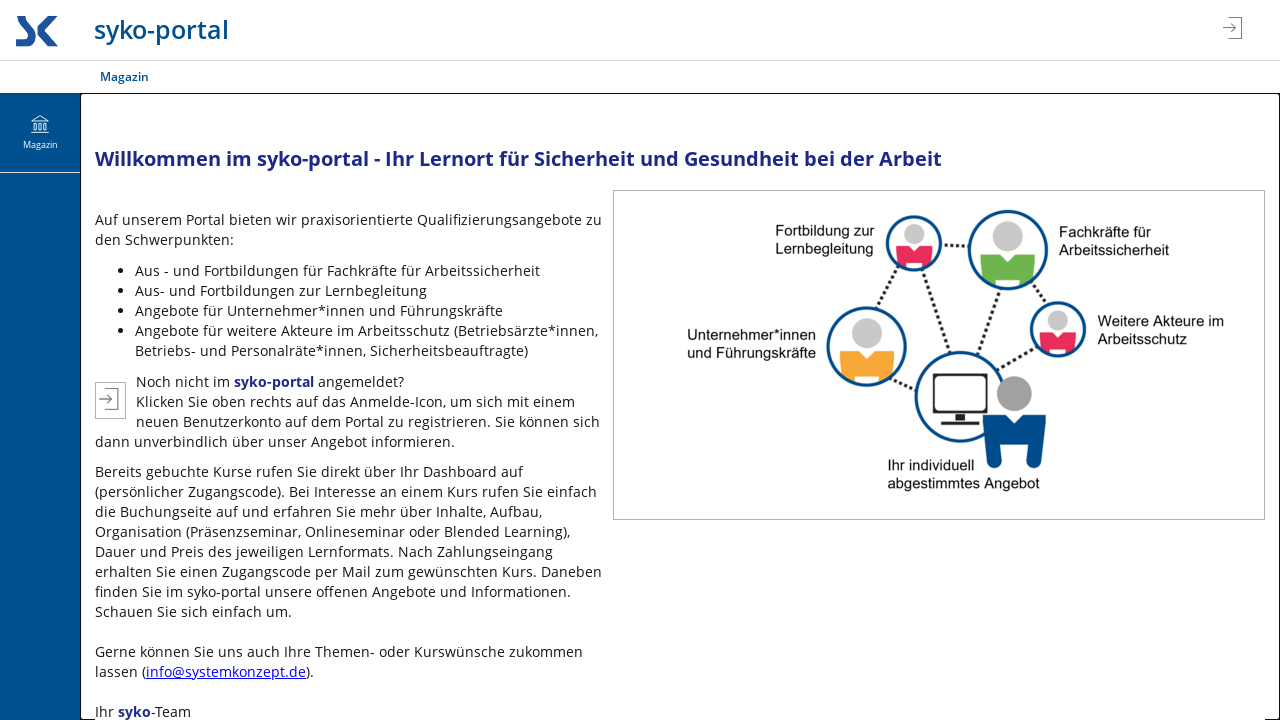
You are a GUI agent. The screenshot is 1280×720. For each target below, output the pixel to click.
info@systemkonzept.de (226, 671)
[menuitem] (40, 133)
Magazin (124, 76)
